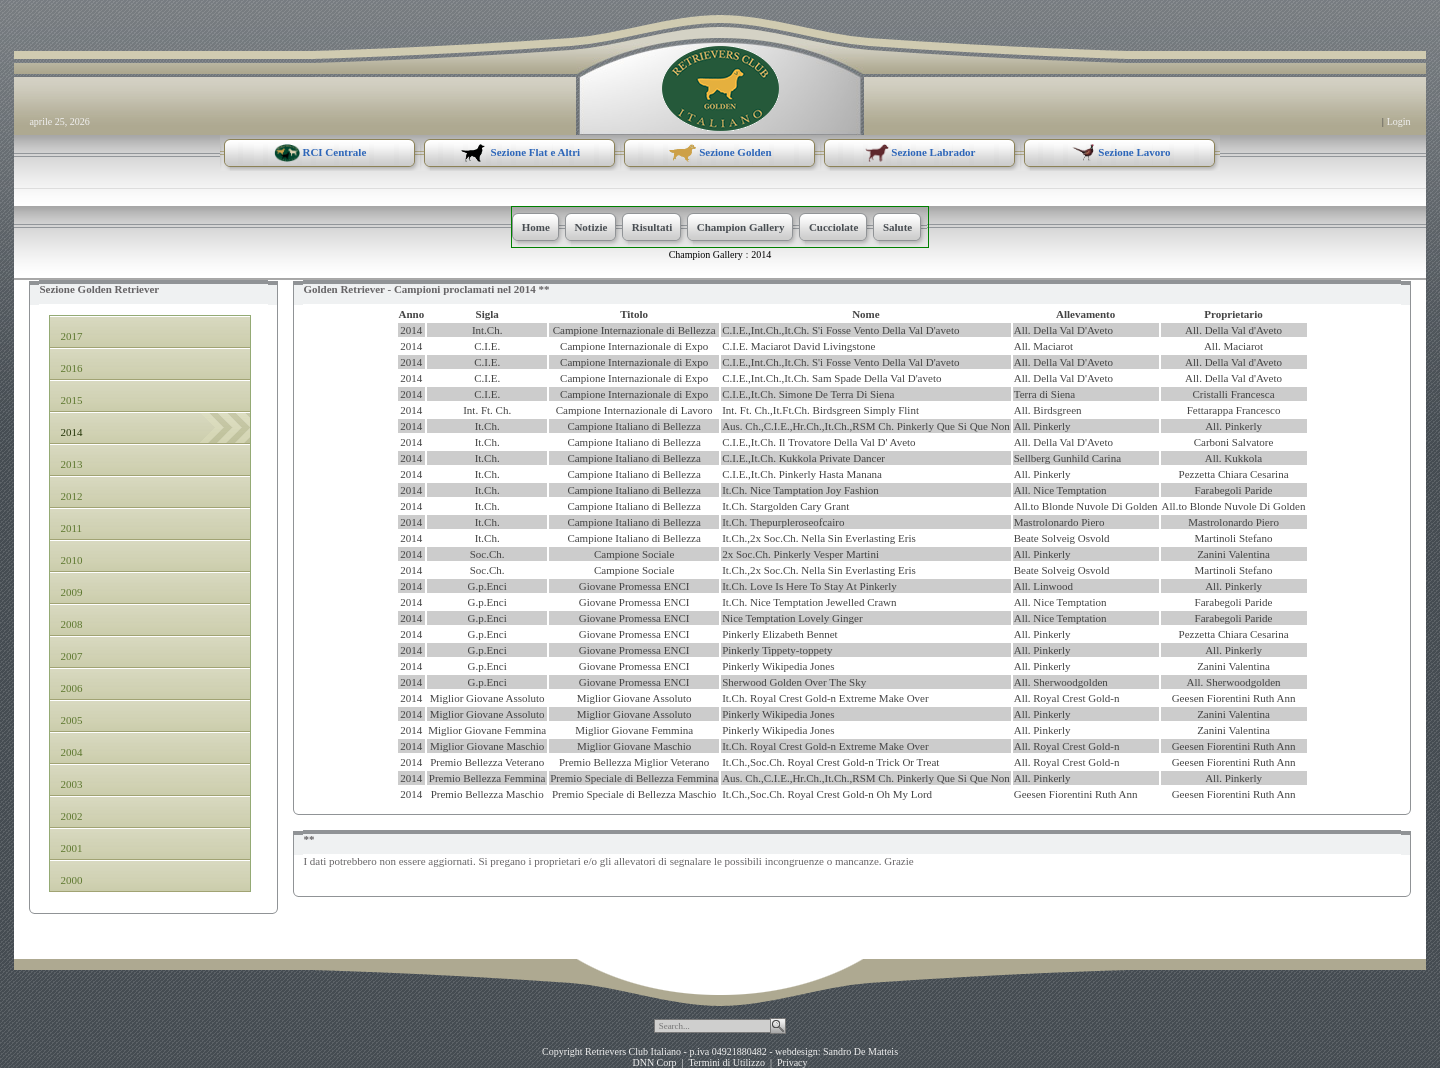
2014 (761, 254)
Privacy (792, 1062)
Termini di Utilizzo (726, 1062)
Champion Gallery (706, 254)
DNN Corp (654, 1062)
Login (1399, 121)
